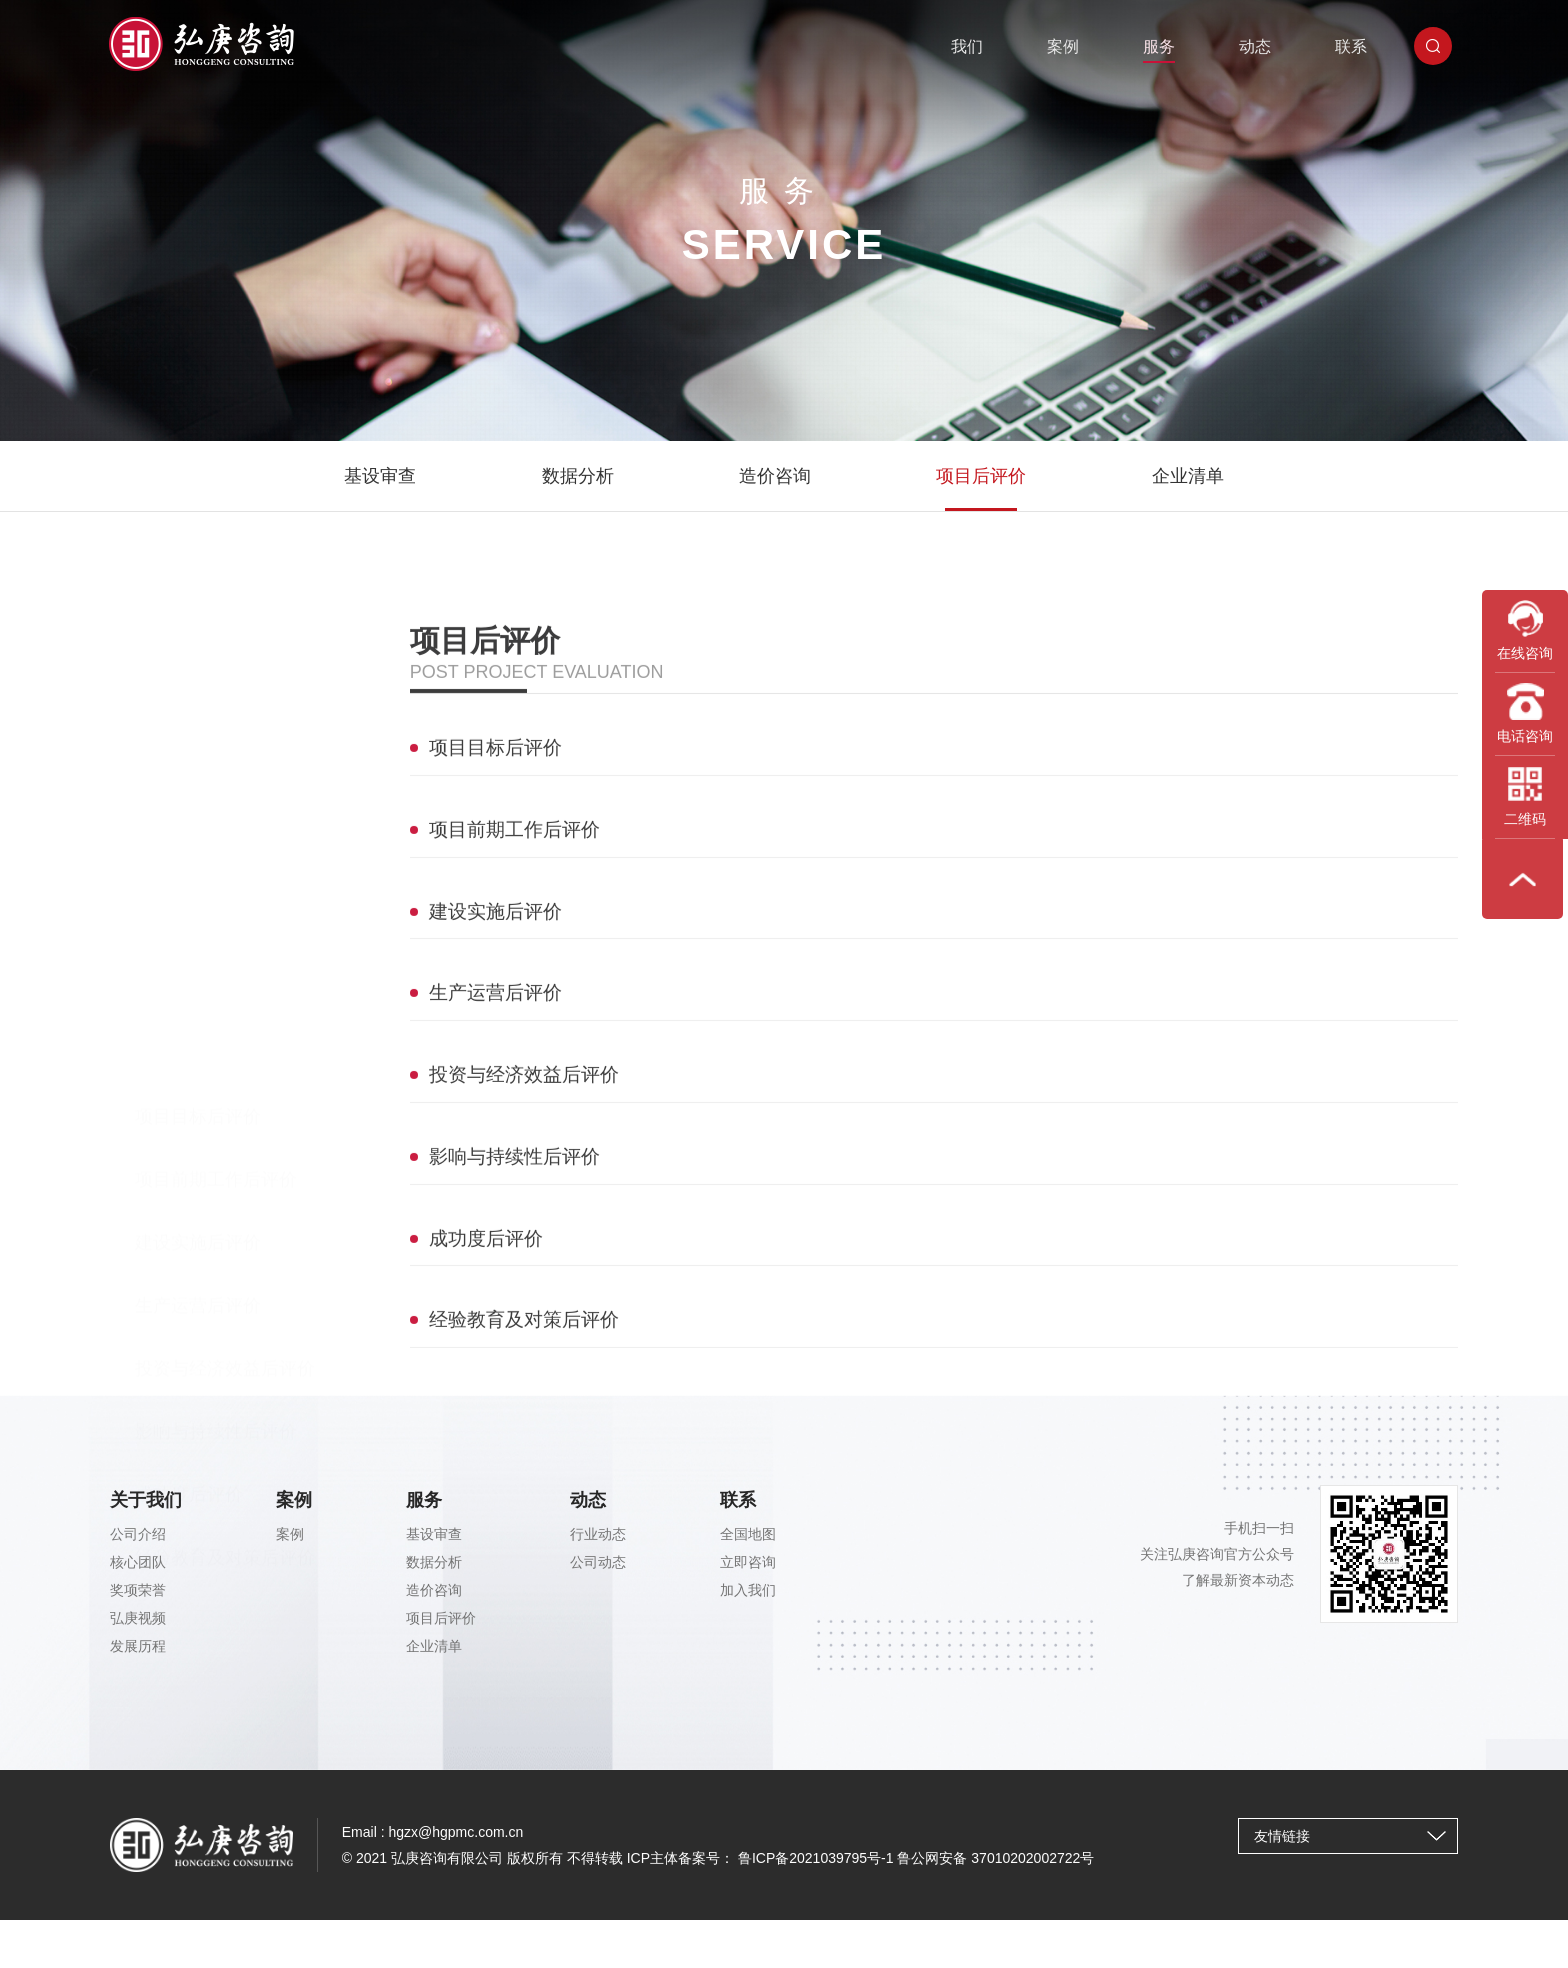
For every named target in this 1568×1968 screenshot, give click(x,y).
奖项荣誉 (138, 1600)
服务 (1165, 44)
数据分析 (578, 476)
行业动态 (598, 1544)
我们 (973, 44)
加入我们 (748, 1600)
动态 (1261, 44)
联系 (1357, 44)
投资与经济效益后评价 (225, 895)
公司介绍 (138, 1544)
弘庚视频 (138, 1628)
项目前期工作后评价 (216, 706)
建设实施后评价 (198, 769)
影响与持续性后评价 (216, 958)
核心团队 (138, 1572)
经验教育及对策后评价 (225, 1084)
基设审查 (380, 476)
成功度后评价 (189, 1021)
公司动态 (598, 1572)
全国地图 (748, 1544)
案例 (1069, 44)
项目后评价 (981, 476)
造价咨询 (775, 476)
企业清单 (1188, 476)
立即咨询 (748, 1572)
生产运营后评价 (198, 832)
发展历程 (138, 1656)
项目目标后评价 (198, 643)
